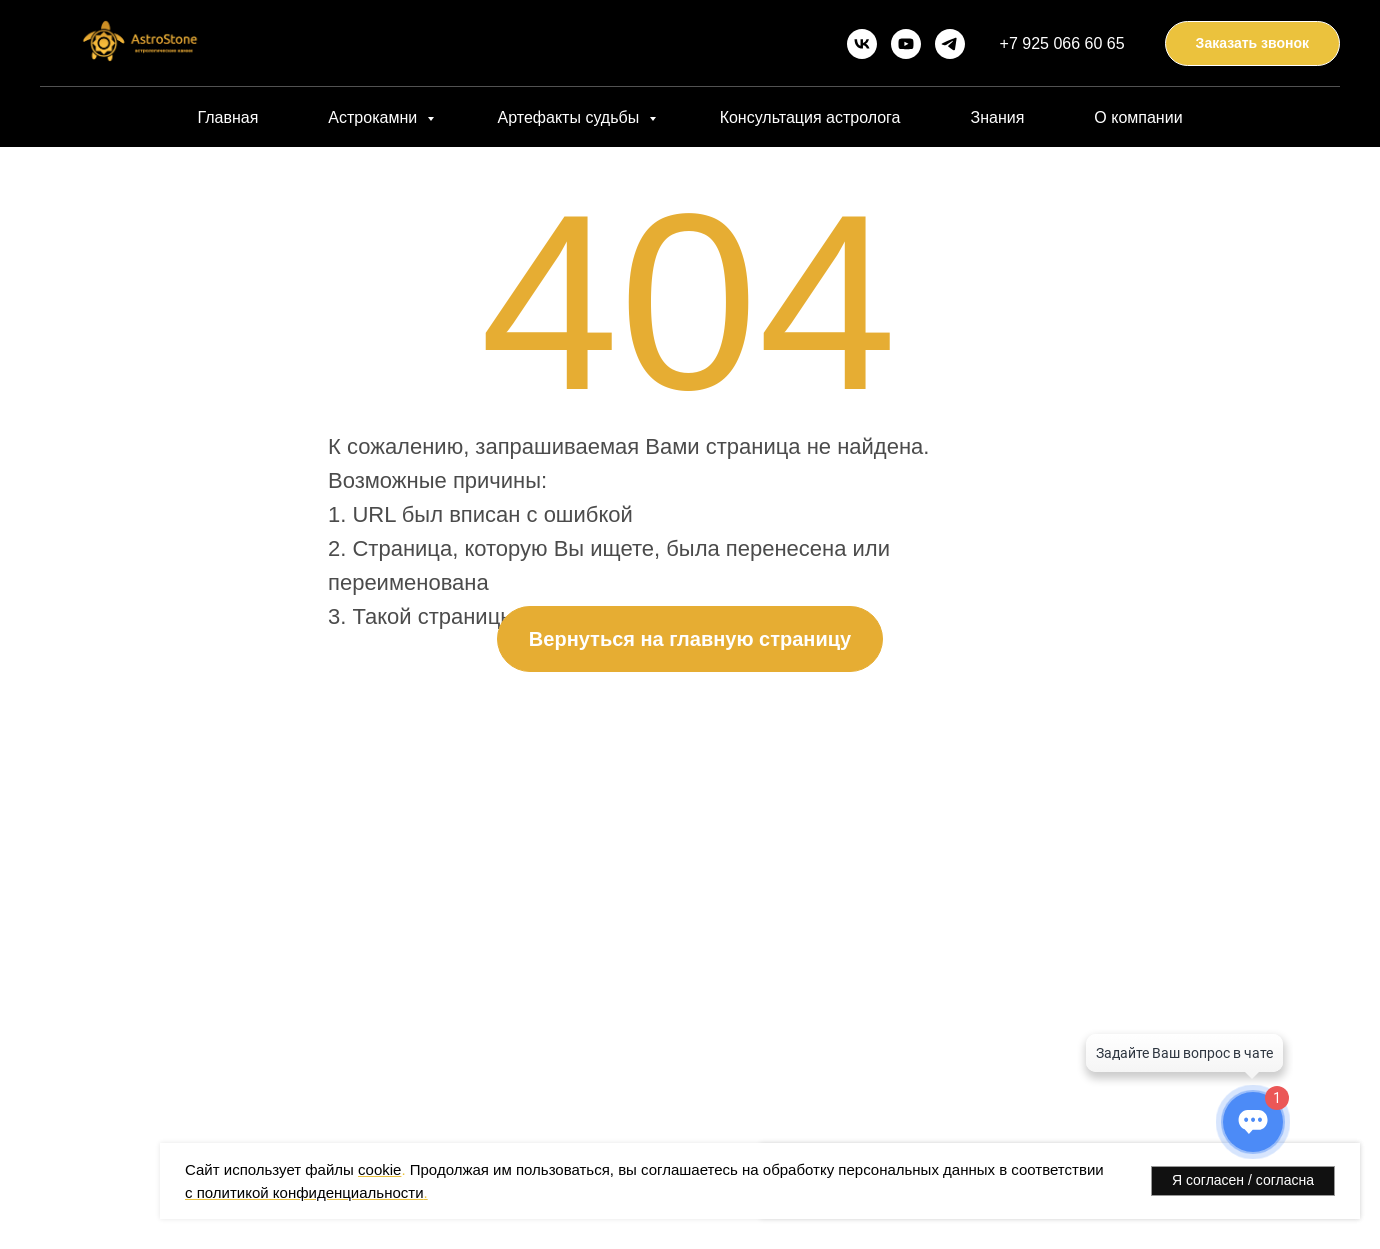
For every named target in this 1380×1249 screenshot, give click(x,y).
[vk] (862, 44)
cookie (379, 1169)
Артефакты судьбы (571, 117)
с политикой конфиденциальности (304, 1192)
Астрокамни (374, 117)
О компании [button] (1138, 117)
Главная (227, 117)
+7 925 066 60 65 (1062, 43)
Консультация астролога (810, 117)
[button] (1252, 43)
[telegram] (950, 44)
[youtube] (906, 44)
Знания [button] (997, 117)
